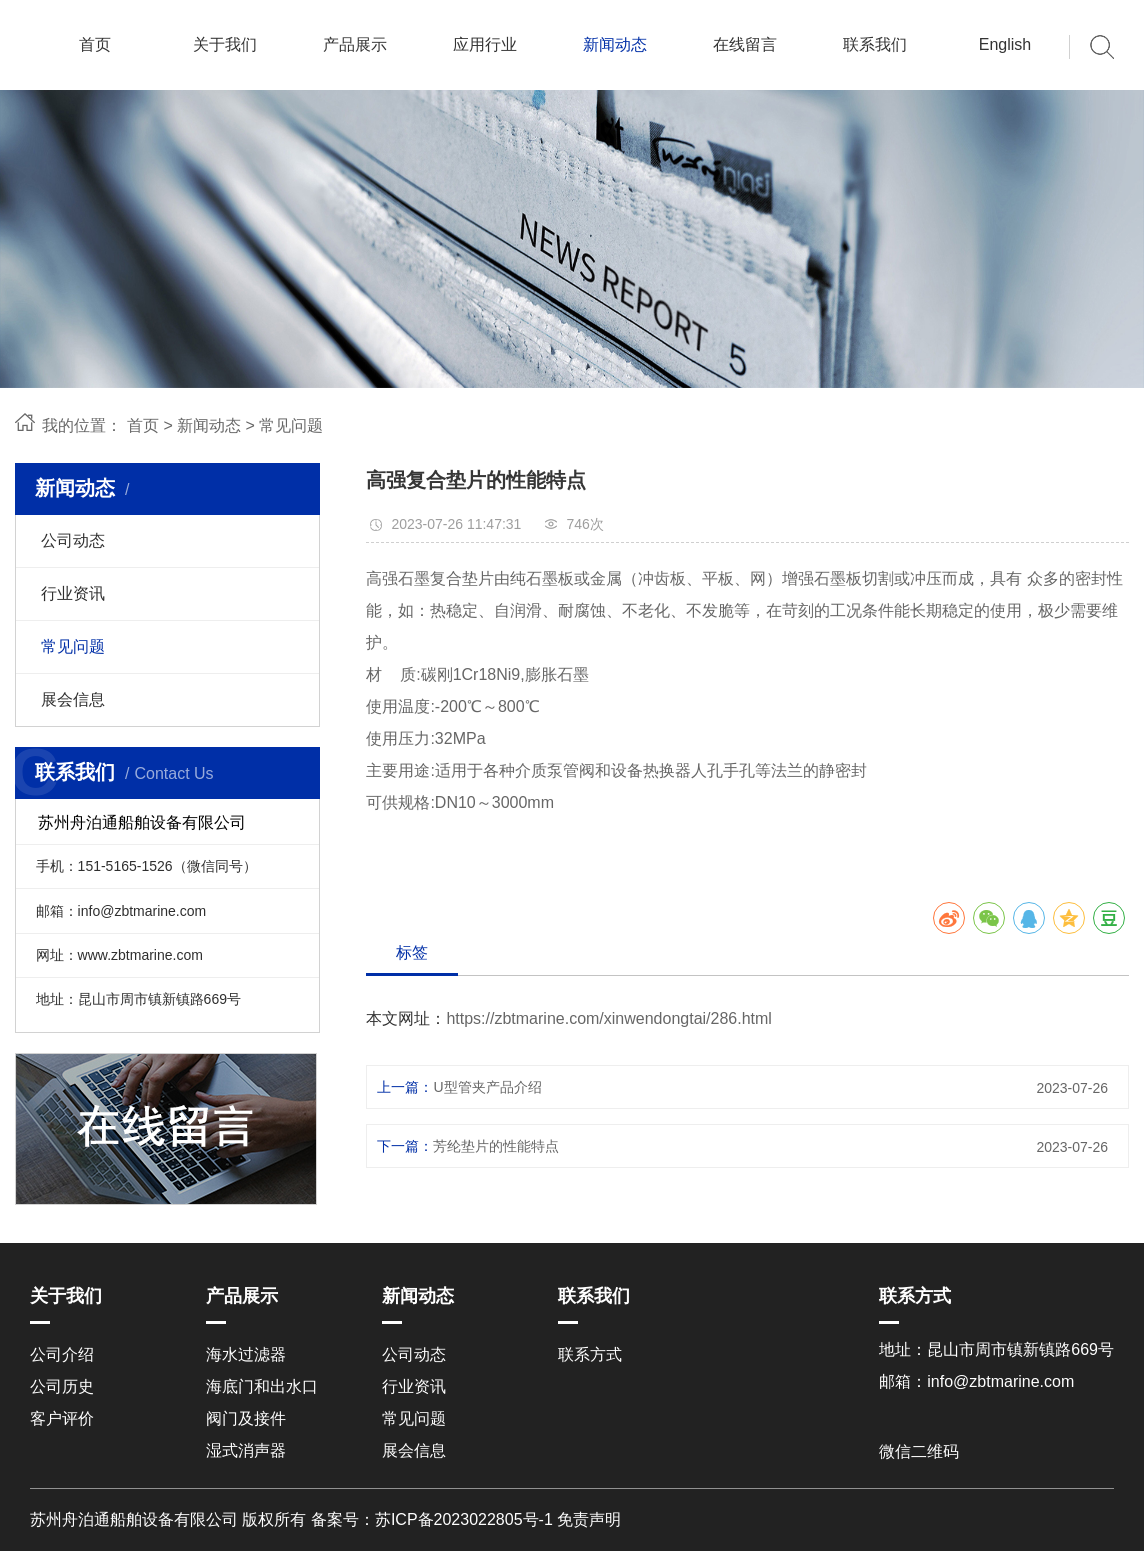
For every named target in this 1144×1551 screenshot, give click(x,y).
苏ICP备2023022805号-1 (464, 1519)
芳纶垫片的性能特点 (496, 1146)
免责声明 (589, 1519)
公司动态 (73, 540)
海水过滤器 (246, 1354)
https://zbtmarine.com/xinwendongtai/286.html (609, 1018)
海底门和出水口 (262, 1386)
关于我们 (225, 44)
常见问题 (291, 425)
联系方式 (590, 1354)
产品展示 (355, 44)
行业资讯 (73, 593)
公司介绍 (62, 1354)
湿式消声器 (246, 1450)
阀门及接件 (246, 1418)
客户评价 (62, 1418)
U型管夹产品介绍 (487, 1087)
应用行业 (485, 44)
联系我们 (875, 44)
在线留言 (745, 44)
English (1005, 44)
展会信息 (73, 699)
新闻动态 (615, 44)
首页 (95, 44)
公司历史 (62, 1386)
